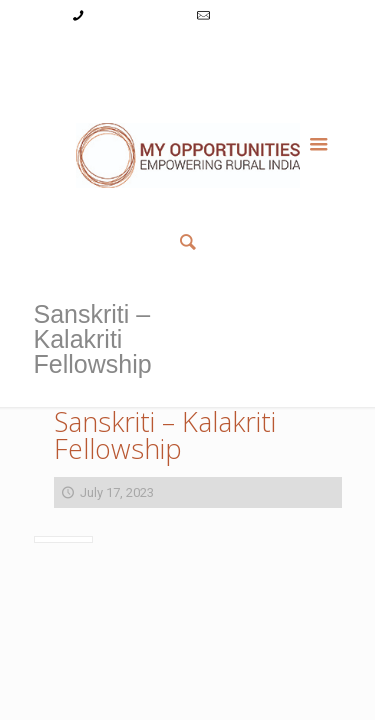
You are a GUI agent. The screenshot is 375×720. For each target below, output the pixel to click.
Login (135, 53)
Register (190, 53)
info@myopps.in (260, 15)
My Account (72, 53)
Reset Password (276, 53)
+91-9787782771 (136, 15)
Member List (187, 74)
